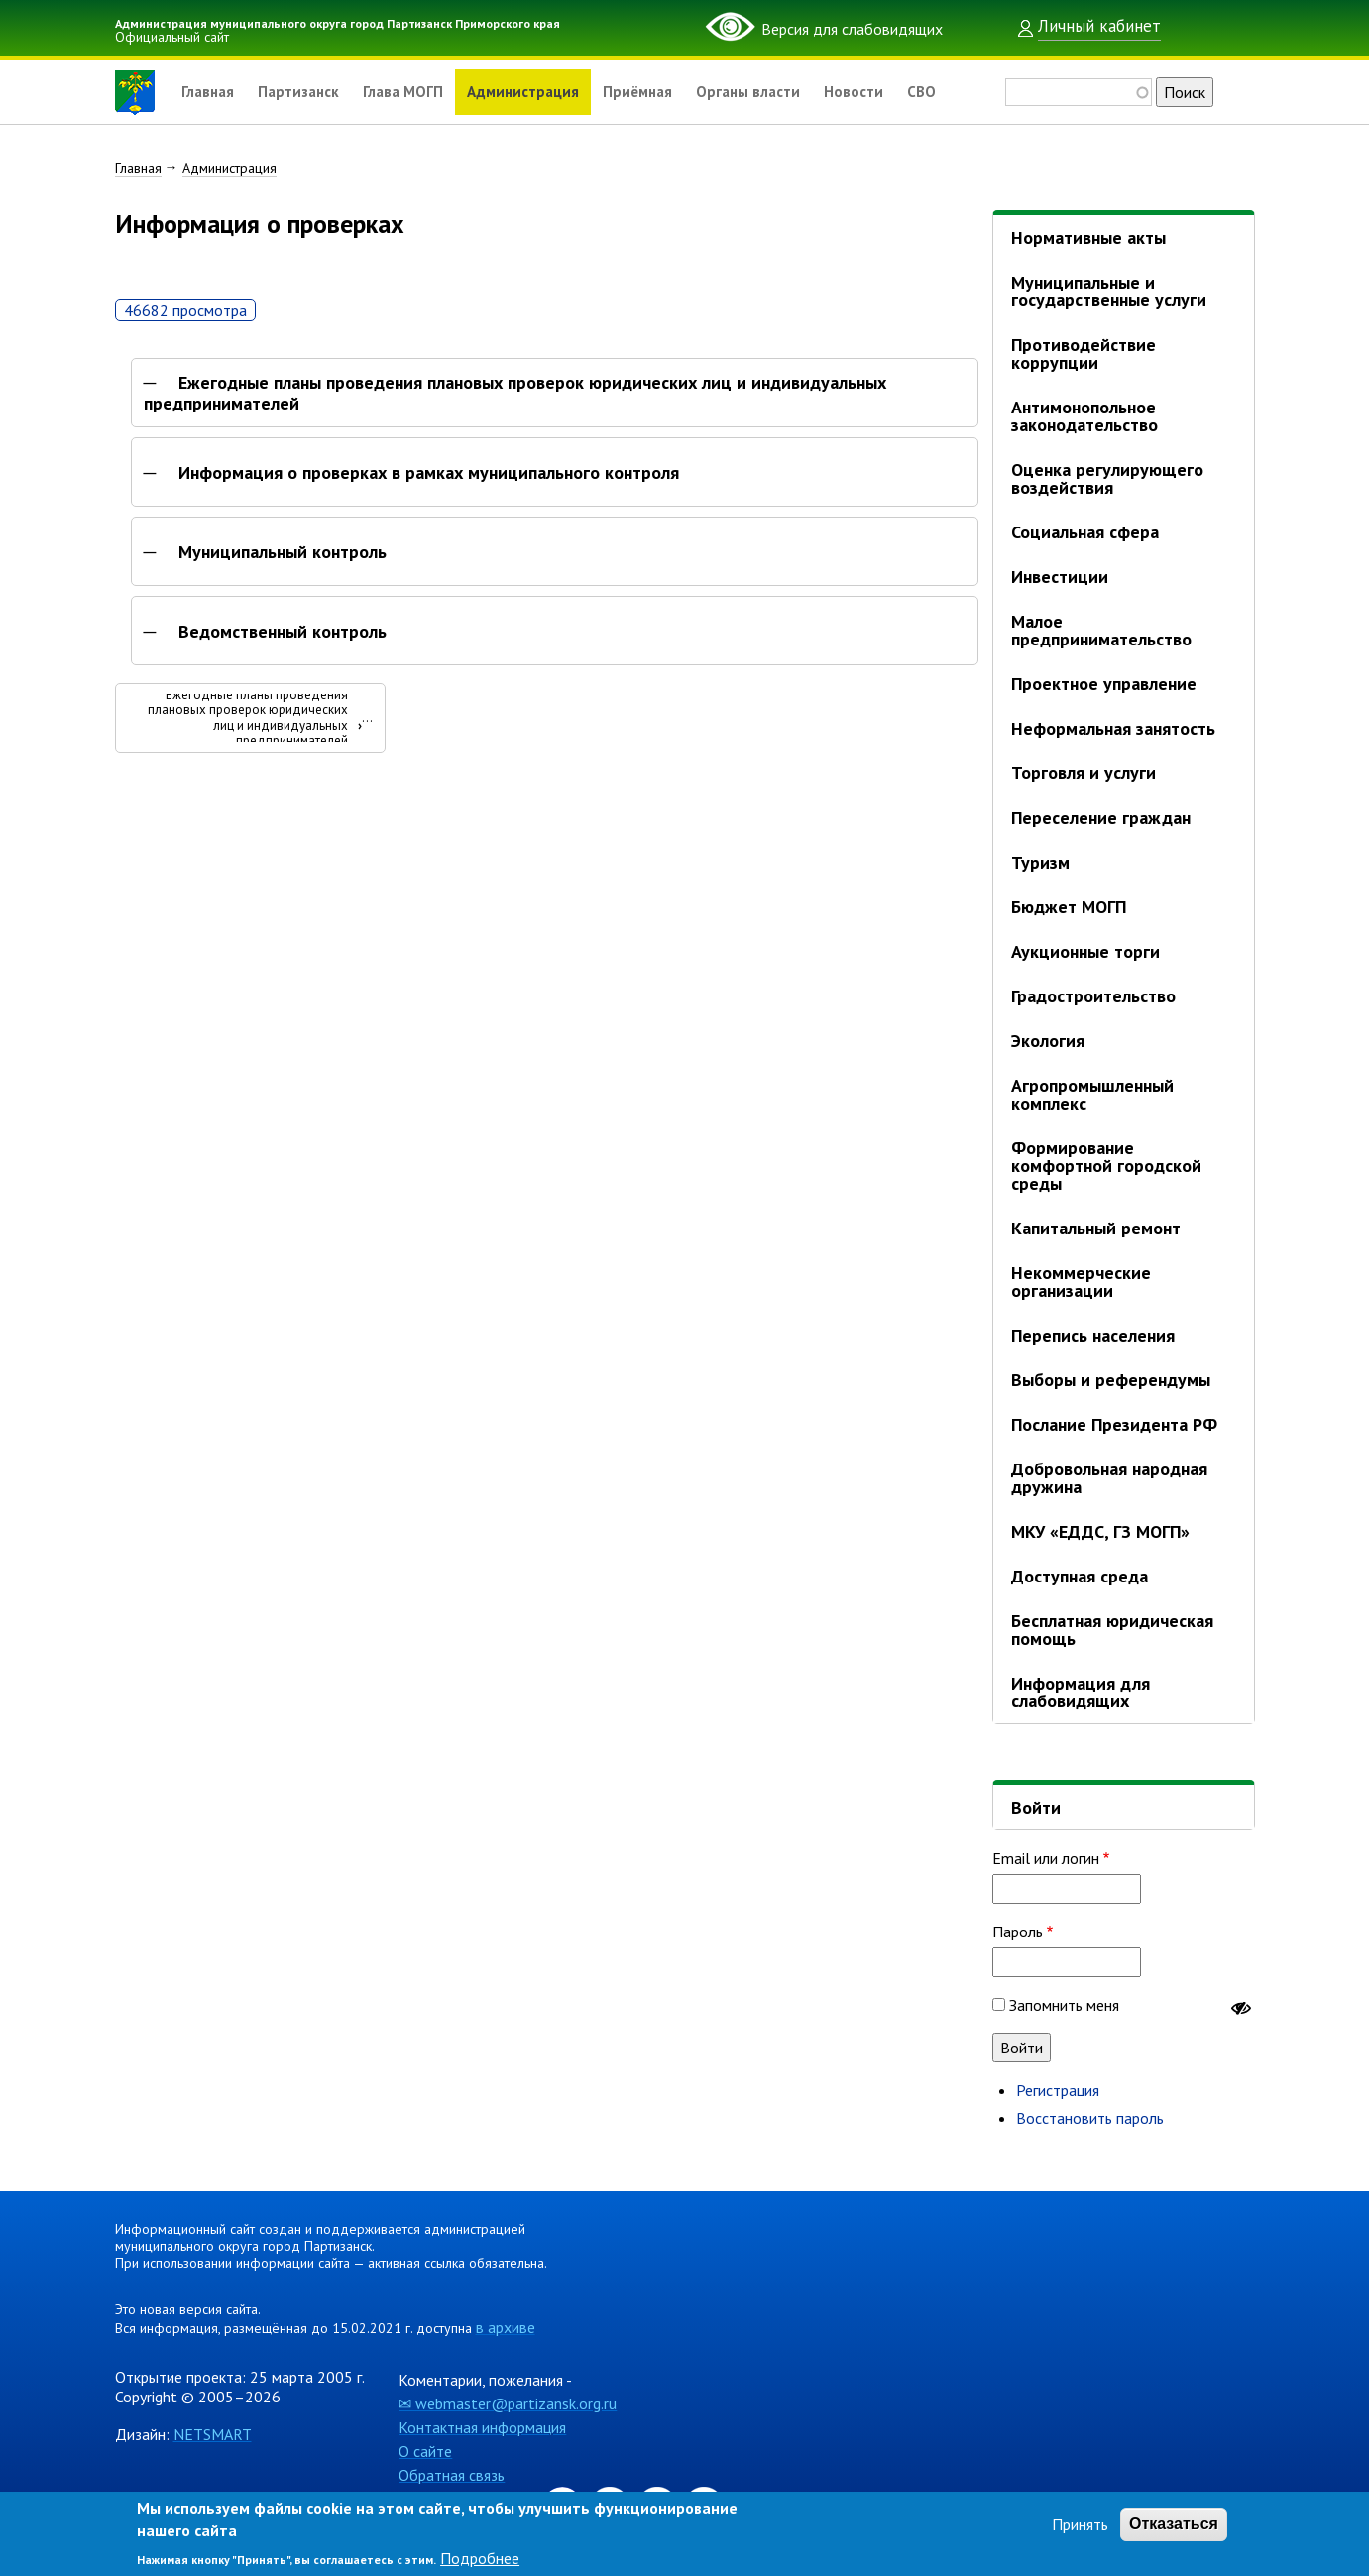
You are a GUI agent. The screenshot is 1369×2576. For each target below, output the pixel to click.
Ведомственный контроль (282, 636)
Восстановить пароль (1090, 2118)
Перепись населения (1093, 1335)
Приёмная (659, 92)
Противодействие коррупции (1083, 353)
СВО (954, 92)
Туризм (1040, 862)
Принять (1080, 2524)
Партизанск (304, 92)
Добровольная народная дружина (1109, 1478)
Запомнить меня (1064, 2005)
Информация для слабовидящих (1080, 1692)
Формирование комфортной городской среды (1106, 1165)
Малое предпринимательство (1101, 630)
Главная (209, 92)
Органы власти (775, 92)
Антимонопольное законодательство (1084, 416)
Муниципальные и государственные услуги (1108, 291)
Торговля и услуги (1083, 772)
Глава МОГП (413, 92)
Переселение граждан (1101, 817)
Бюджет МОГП (1068, 906)
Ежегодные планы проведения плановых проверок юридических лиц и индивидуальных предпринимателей (515, 398)
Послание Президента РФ (1114, 1424)
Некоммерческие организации (1081, 1281)
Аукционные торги (1085, 951)
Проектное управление (1104, 683)
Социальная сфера (1085, 532)
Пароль (1017, 1931)
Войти (1036, 1807)
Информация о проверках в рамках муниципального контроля (428, 478)
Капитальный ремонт (1096, 1228)
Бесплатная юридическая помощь (1112, 1629)
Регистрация (1057, 2090)
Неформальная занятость (1113, 728)
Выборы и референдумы (1110, 1379)
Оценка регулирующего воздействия (1107, 478)
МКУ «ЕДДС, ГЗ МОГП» (1100, 1531)
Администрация (539, 92)
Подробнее (479, 2558)
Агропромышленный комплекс (1092, 1094)
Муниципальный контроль (282, 557)
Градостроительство (1093, 996)
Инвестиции (1059, 576)
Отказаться (1173, 2524)
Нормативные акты (1088, 237)
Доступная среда (1079, 1576)
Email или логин (1045, 1858)
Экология (1047, 1040)
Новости (884, 92)
